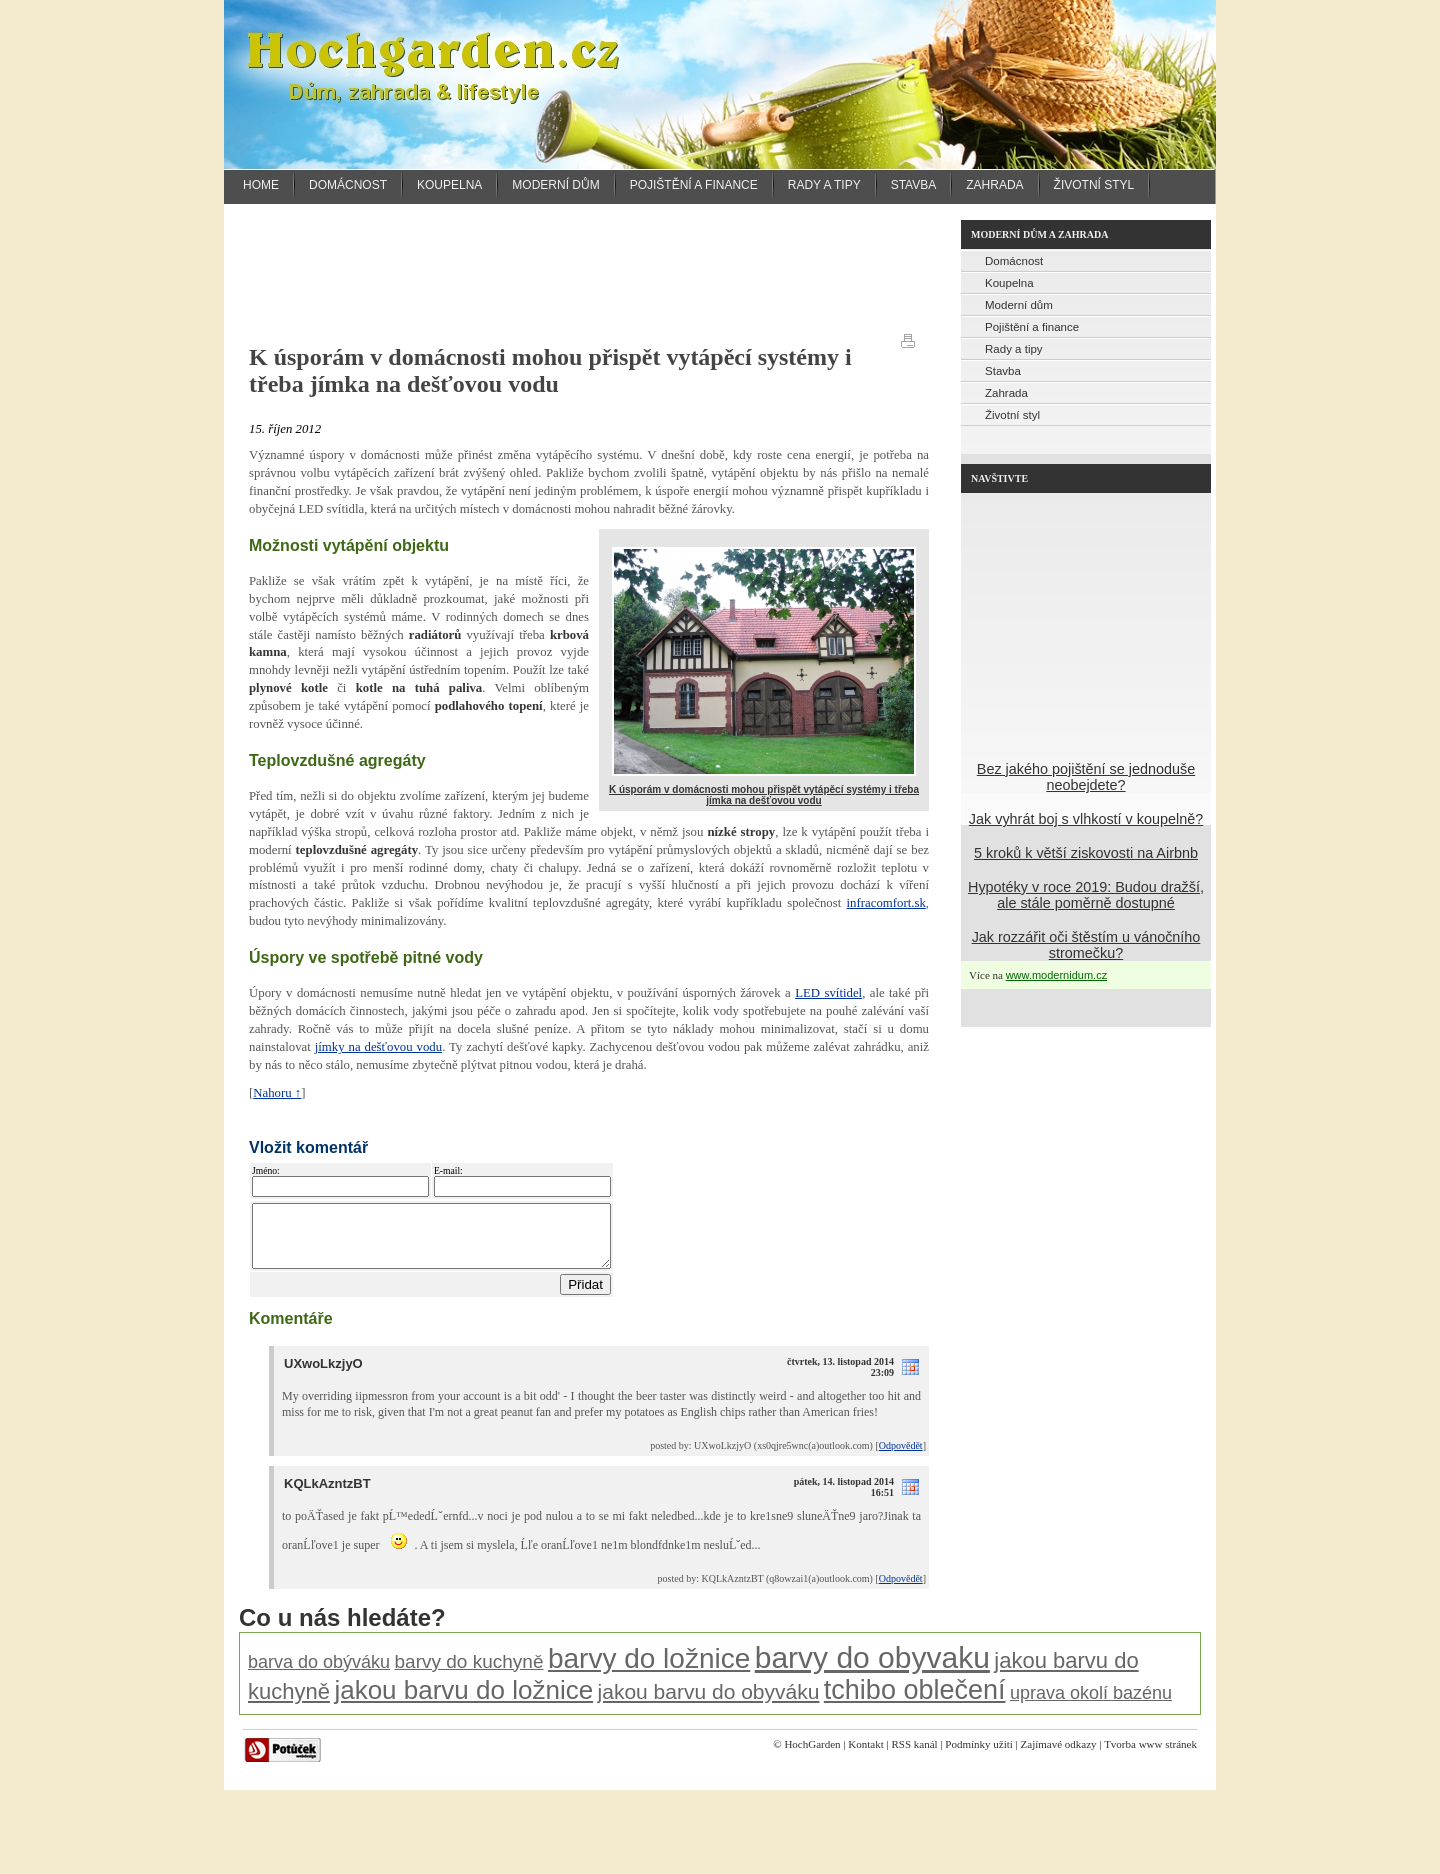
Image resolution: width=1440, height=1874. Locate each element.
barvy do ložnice (649, 1670)
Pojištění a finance (694, 185)
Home (261, 185)
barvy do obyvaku (872, 1669)
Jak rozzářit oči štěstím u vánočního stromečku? (1086, 945)
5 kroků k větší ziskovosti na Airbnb (1086, 853)
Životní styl (1094, 185)
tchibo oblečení (915, 1702)
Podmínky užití (979, 1756)
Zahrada (994, 185)
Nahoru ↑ (277, 1093)
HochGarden (812, 1756)
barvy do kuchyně (469, 1673)
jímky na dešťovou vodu (378, 1047)
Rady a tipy (824, 185)
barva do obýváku (319, 1674)
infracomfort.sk (886, 903)
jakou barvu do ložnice (463, 1702)
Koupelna (449, 185)
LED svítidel (828, 993)
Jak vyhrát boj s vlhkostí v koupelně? (1086, 819)
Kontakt (865, 1756)
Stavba (914, 185)
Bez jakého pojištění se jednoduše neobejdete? (1086, 777)
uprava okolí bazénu (1091, 1705)
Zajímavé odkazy (1059, 1756)
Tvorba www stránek (1150, 1756)
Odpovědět (901, 1457)
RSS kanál (914, 1756)
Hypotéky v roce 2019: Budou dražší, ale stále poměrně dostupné (1086, 895)
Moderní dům (555, 185)
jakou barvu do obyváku (709, 1703)
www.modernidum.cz (1056, 975)
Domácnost (348, 185)
